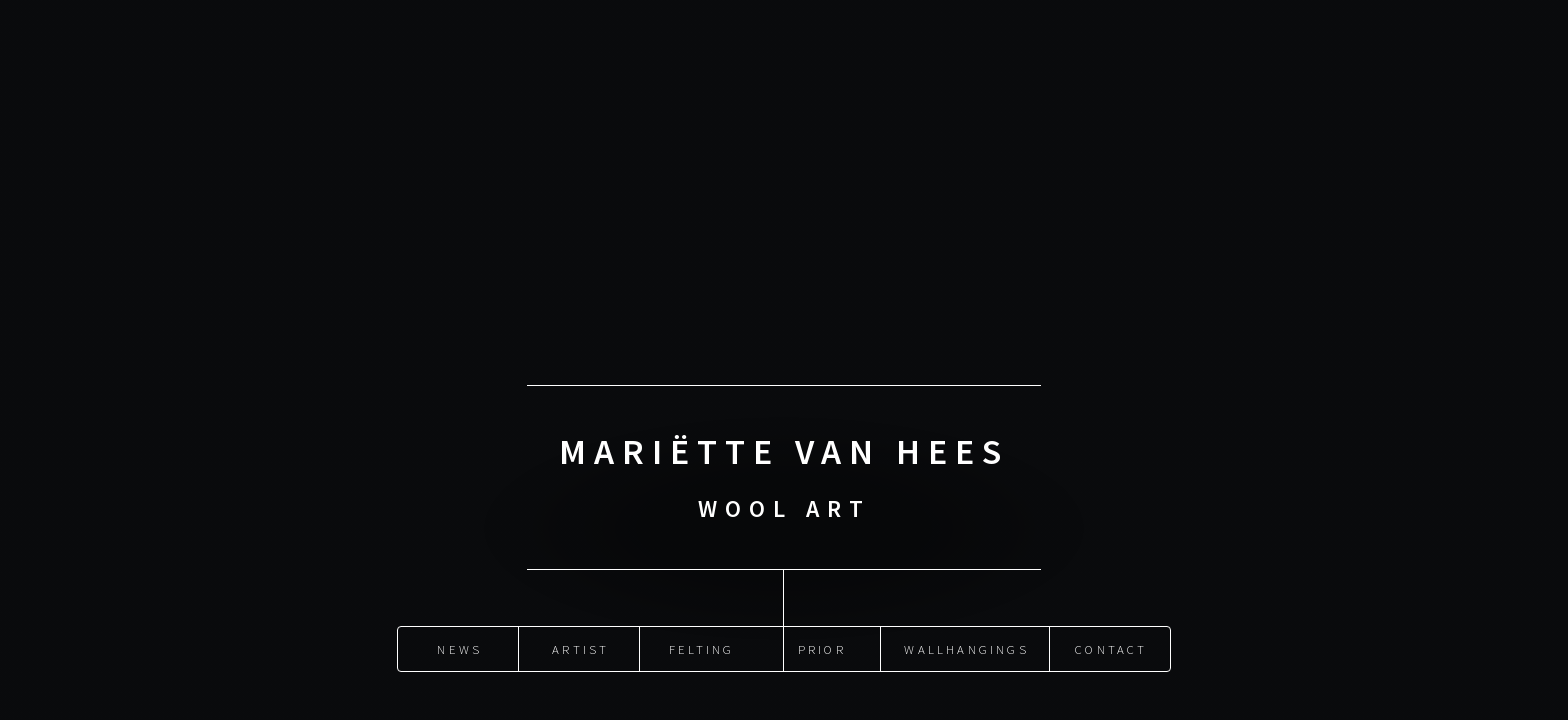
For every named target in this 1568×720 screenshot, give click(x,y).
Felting (701, 649)
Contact (1111, 649)
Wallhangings (966, 649)
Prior (822, 649)
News (459, 649)
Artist (580, 649)
